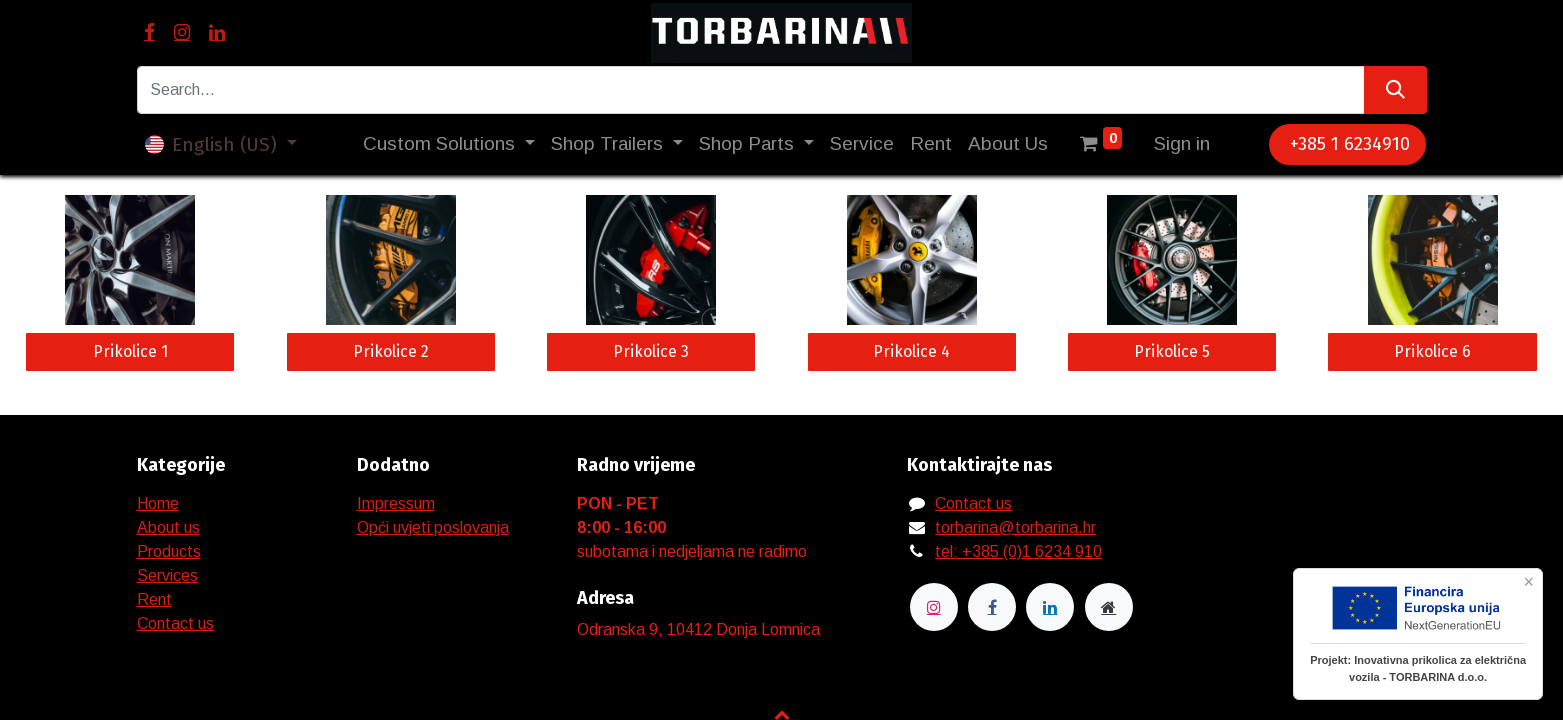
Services (167, 575)
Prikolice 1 (130, 351)
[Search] (1395, 90)
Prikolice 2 (391, 351)
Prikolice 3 (651, 351)
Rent (154, 599)
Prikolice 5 (1172, 351)
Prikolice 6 (1432, 351)
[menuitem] (862, 144)
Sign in (1182, 143)
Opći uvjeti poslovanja (433, 527)
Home (158, 503)
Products (169, 551)
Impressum (396, 503)
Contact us (175, 623)
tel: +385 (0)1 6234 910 (1018, 551)
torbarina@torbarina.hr (1015, 527)
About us (168, 527)
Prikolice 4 (911, 351)
